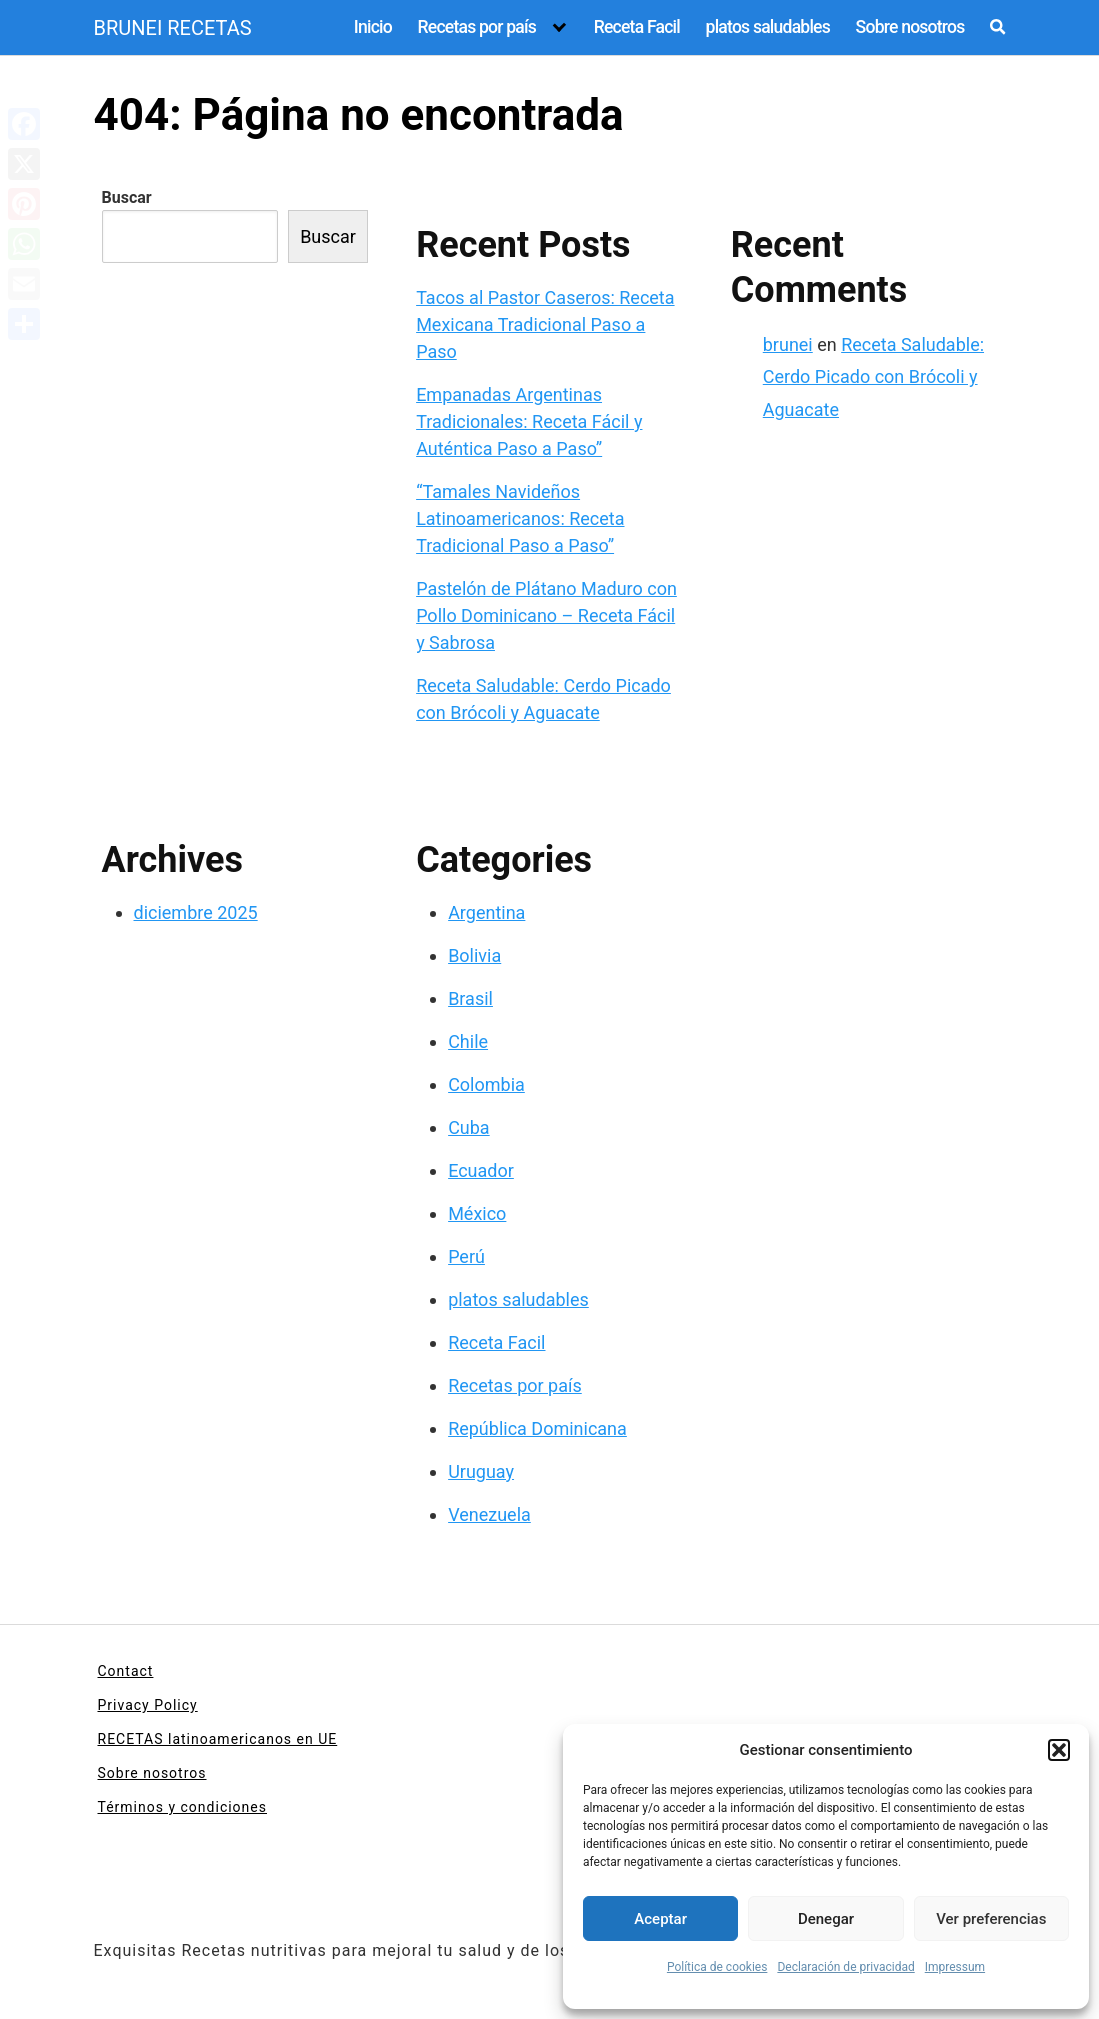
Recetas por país (476, 27)
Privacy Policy (148, 1705)
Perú (466, 1256)
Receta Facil (637, 27)
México (477, 1213)
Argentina (486, 912)
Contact (126, 1671)
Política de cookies (717, 1967)
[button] (1059, 1750)
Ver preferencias (991, 1919)
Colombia (486, 1084)
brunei (788, 344)
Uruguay (481, 1471)
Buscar (127, 197)
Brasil (470, 998)
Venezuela (489, 1514)
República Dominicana (537, 1428)
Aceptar (660, 1919)
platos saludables (768, 27)
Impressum (955, 1967)
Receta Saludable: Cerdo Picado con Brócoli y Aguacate (873, 377)
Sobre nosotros (910, 27)
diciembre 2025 (196, 912)
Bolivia (474, 955)
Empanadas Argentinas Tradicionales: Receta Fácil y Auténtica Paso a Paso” (529, 421)
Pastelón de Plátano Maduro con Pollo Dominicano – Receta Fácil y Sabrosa (546, 615)
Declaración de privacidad (845, 1967)
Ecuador (481, 1170)
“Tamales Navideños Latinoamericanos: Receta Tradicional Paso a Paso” (520, 518)
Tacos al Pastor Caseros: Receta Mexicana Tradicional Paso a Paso (545, 324)
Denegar (826, 1919)
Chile (468, 1041)
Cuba (469, 1127)
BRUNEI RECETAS (173, 28)
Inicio (373, 27)
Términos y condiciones (182, 1807)
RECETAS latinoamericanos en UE (218, 1739)
